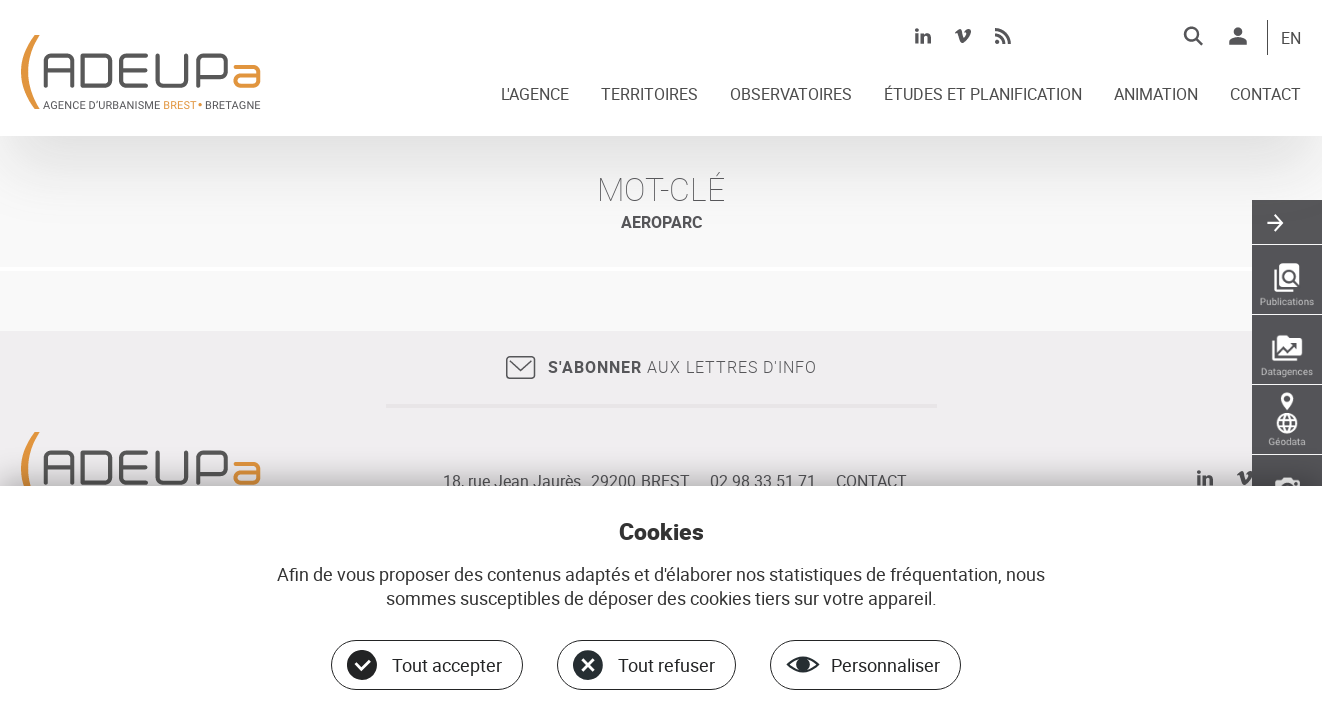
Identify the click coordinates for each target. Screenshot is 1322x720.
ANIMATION (1156, 95)
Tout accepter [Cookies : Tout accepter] (447, 665)
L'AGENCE (535, 95)
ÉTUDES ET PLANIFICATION (983, 95)
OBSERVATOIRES (791, 95)
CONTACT (1265, 95)
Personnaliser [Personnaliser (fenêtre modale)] (885, 665)
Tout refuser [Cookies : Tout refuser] (666, 665)
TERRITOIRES (649, 95)
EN (1291, 39)
